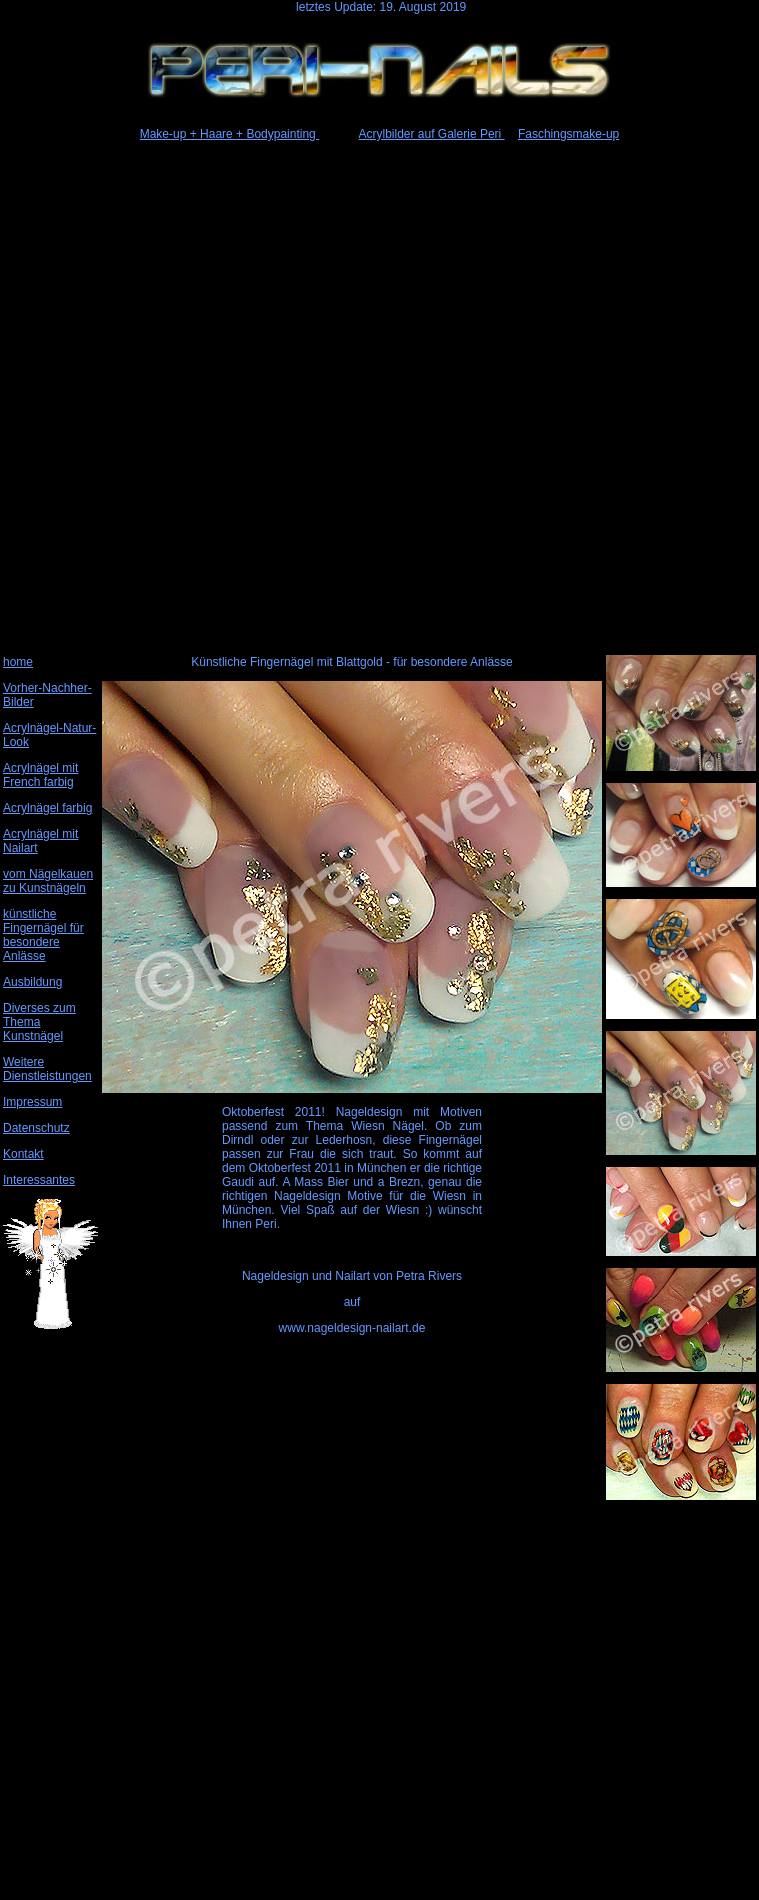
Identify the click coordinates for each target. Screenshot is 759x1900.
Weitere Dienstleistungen (47, 1069)
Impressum (32, 1102)
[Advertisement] (378, 395)
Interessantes (39, 1180)
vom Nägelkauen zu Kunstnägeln (48, 881)
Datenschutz (36, 1128)
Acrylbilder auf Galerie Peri (432, 134)
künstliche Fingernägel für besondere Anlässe (43, 935)
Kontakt (23, 1154)
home (18, 662)
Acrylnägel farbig (47, 808)
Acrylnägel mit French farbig (40, 775)
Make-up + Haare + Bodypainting (229, 134)
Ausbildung (32, 982)
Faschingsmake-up (568, 134)
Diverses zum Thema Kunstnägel (39, 1022)
